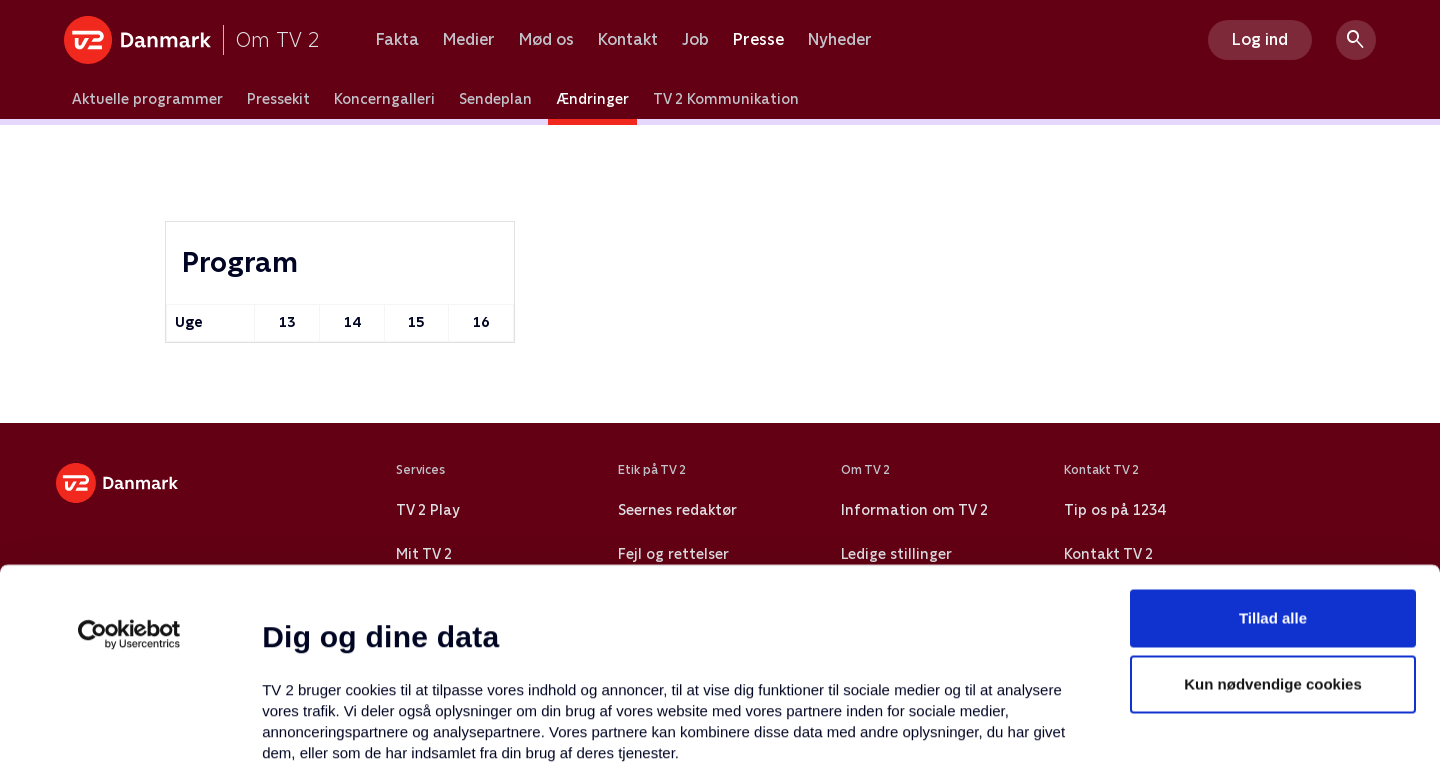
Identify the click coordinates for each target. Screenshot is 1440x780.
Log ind (1260, 39)
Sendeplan (495, 99)
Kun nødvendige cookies (1273, 515)
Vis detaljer (969, 740)
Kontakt (628, 40)
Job (695, 40)
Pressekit (278, 99)
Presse (758, 40)
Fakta (397, 40)
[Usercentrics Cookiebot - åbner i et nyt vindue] (129, 466)
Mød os (546, 40)
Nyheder (840, 40)
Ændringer (592, 99)
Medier (469, 40)
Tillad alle (1273, 449)
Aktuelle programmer (147, 99)
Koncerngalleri (384, 99)
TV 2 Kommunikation (726, 99)
